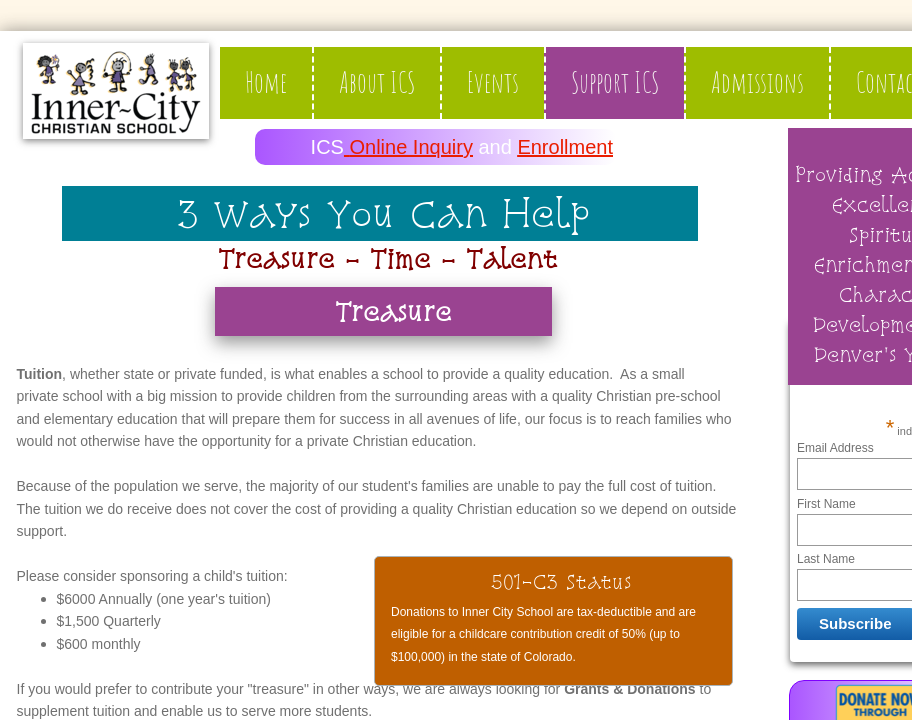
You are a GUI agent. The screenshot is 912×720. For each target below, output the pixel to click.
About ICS (377, 82)
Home (266, 82)
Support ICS (615, 82)
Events (493, 82)
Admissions (757, 82)
